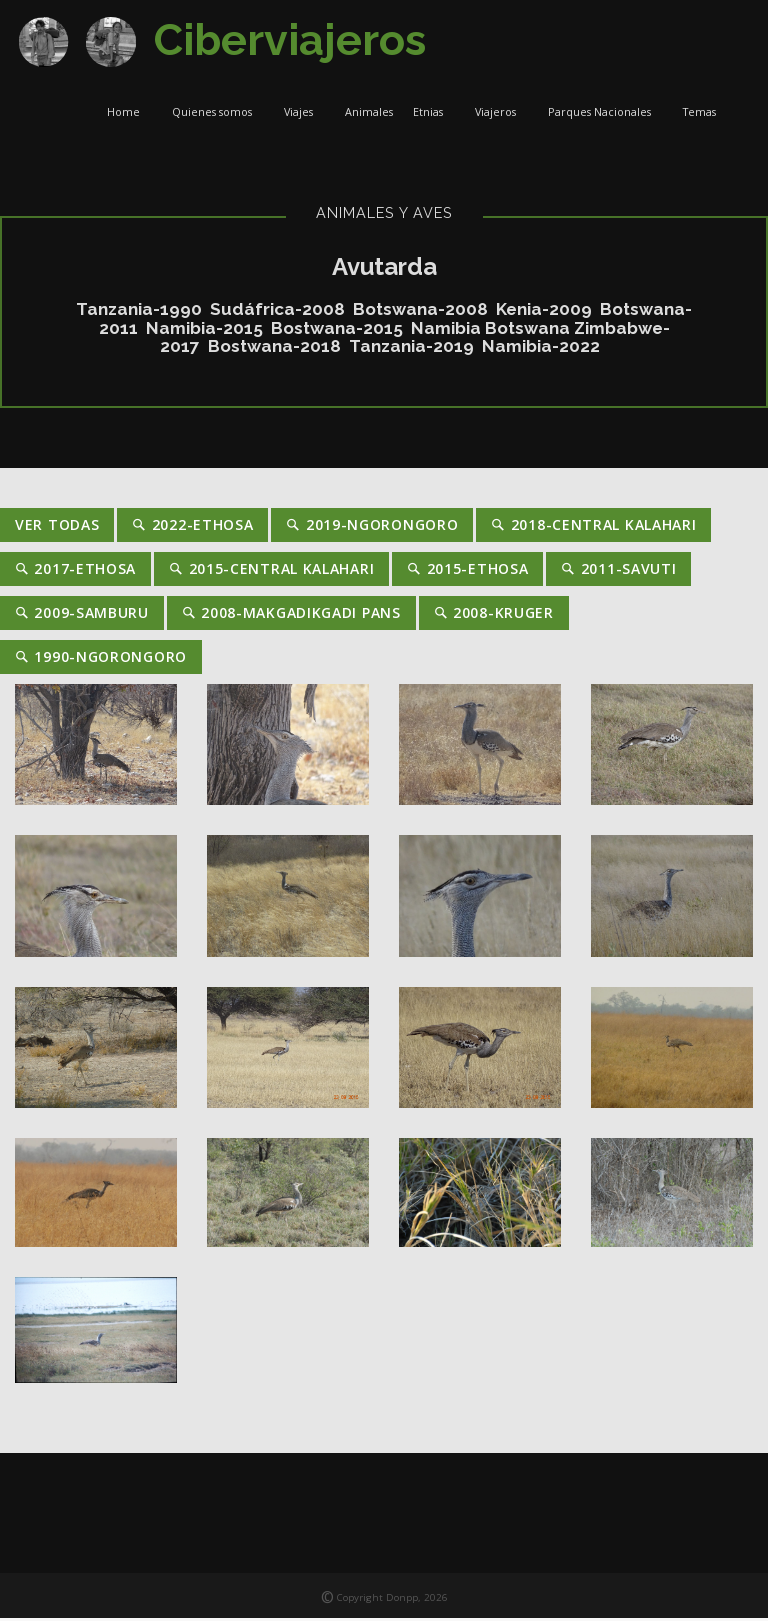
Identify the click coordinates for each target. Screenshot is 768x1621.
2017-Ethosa (75, 571)
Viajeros (501, 114)
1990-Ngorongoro (101, 659)
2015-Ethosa (467, 571)
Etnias (434, 114)
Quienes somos (218, 114)
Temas (705, 114)
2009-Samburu (82, 615)
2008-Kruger (494, 615)
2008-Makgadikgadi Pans (291, 615)
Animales (369, 114)
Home (129, 114)
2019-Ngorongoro (372, 527)
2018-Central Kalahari (593, 527)
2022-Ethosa (192, 527)
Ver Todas (57, 527)
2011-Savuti (618, 571)
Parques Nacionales (605, 114)
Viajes (304, 114)
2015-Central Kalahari (271, 571)
